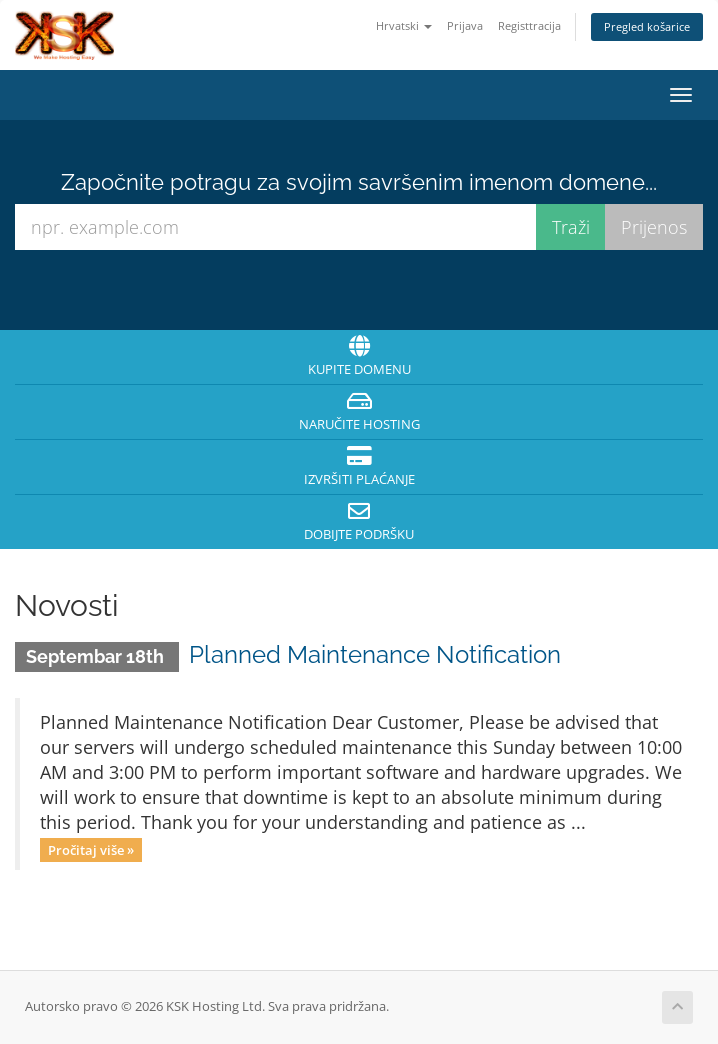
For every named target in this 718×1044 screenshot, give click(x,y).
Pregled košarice (647, 26)
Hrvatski (404, 25)
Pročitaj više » (91, 849)
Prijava (465, 25)
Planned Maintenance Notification (375, 654)
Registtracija (529, 25)
